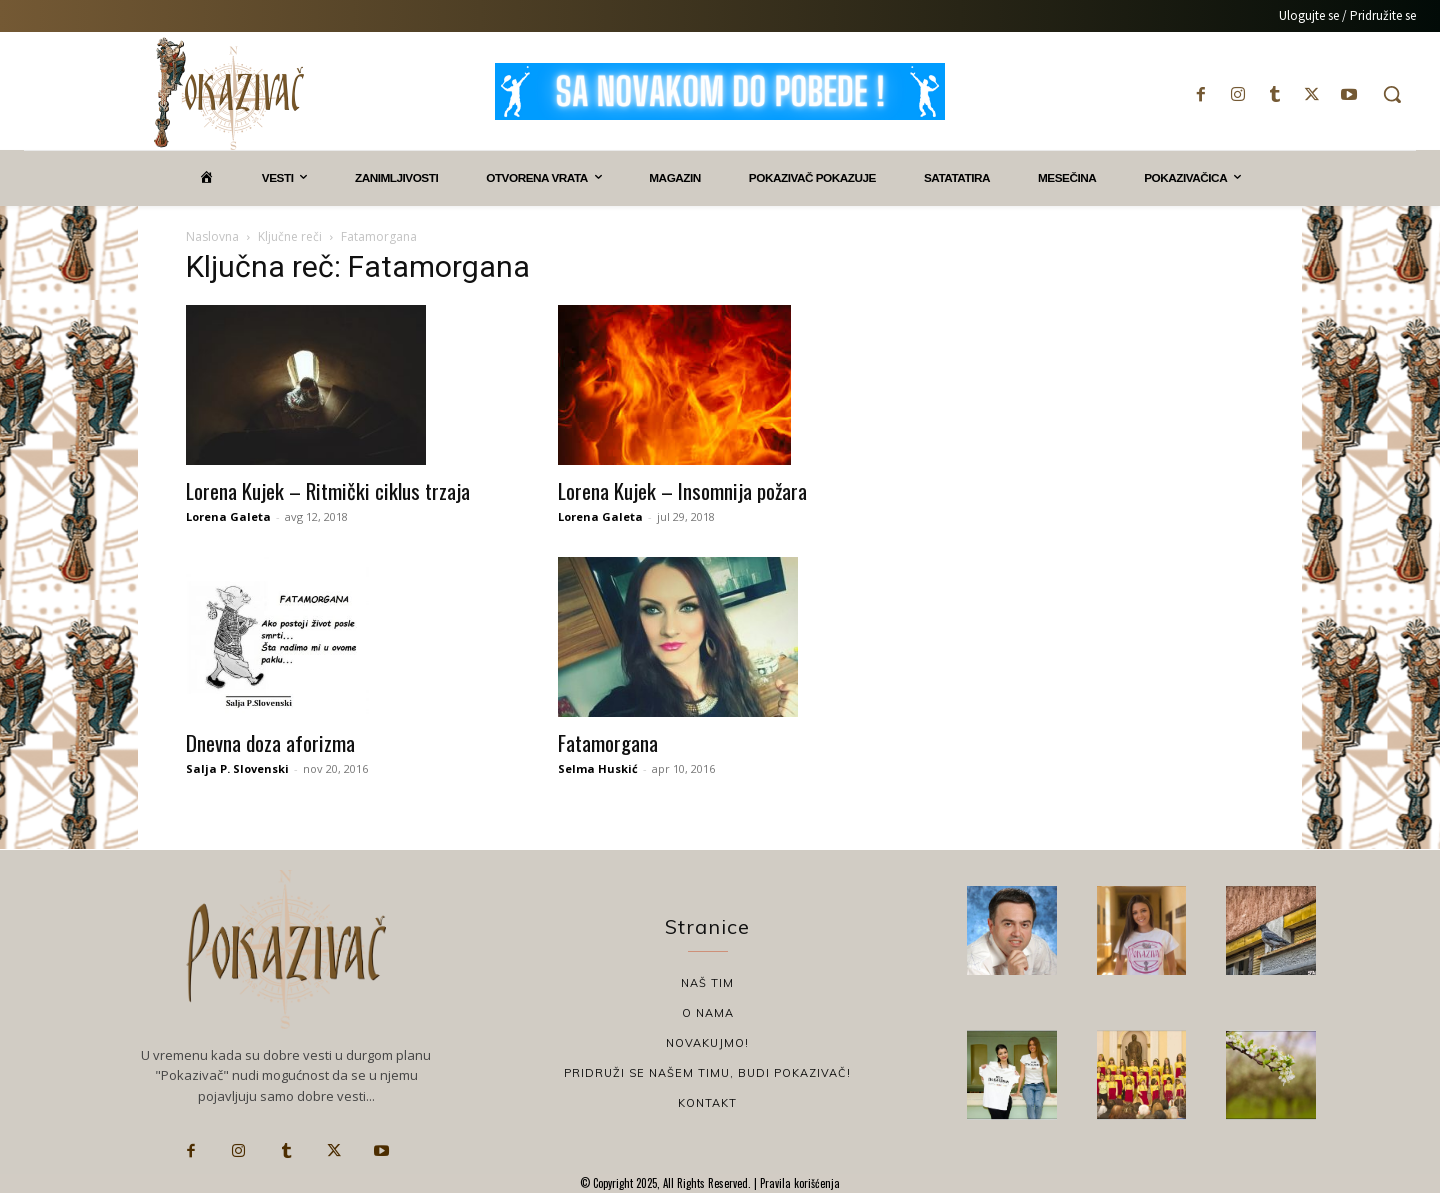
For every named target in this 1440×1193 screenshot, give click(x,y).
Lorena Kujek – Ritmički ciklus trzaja (328, 490)
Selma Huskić (598, 768)
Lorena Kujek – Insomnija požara (682, 490)
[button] (1392, 94)
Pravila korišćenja (798, 1183)
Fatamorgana (608, 742)
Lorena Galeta (228, 516)
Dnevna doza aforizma (270, 742)
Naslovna (212, 236)
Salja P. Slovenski (237, 768)
